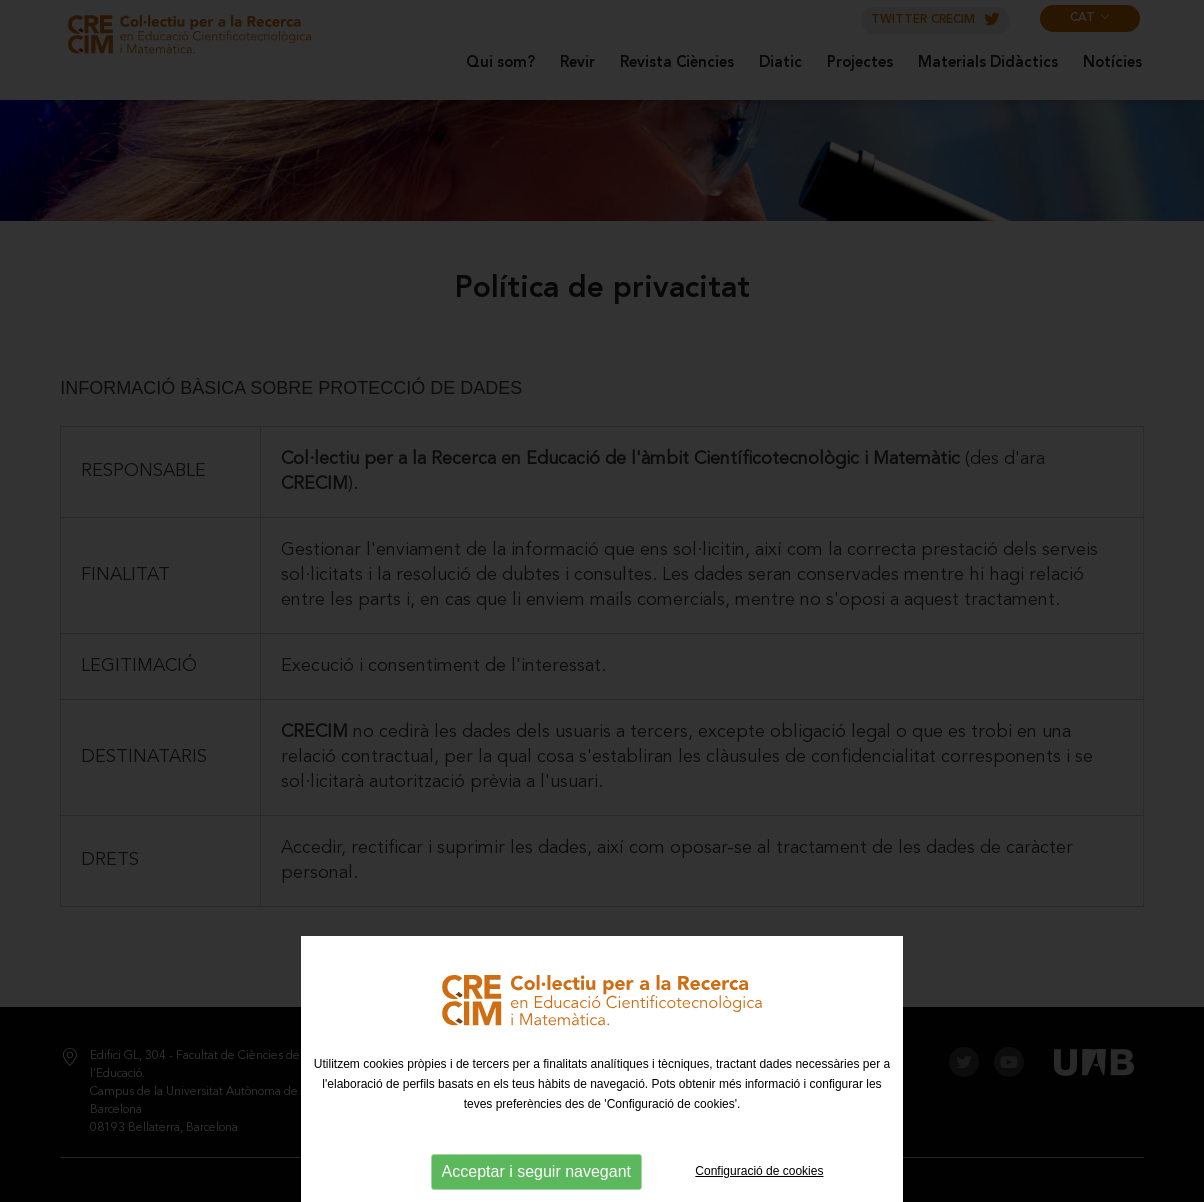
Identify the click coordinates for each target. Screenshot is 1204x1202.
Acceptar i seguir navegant (536, 1171)
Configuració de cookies (759, 1171)
